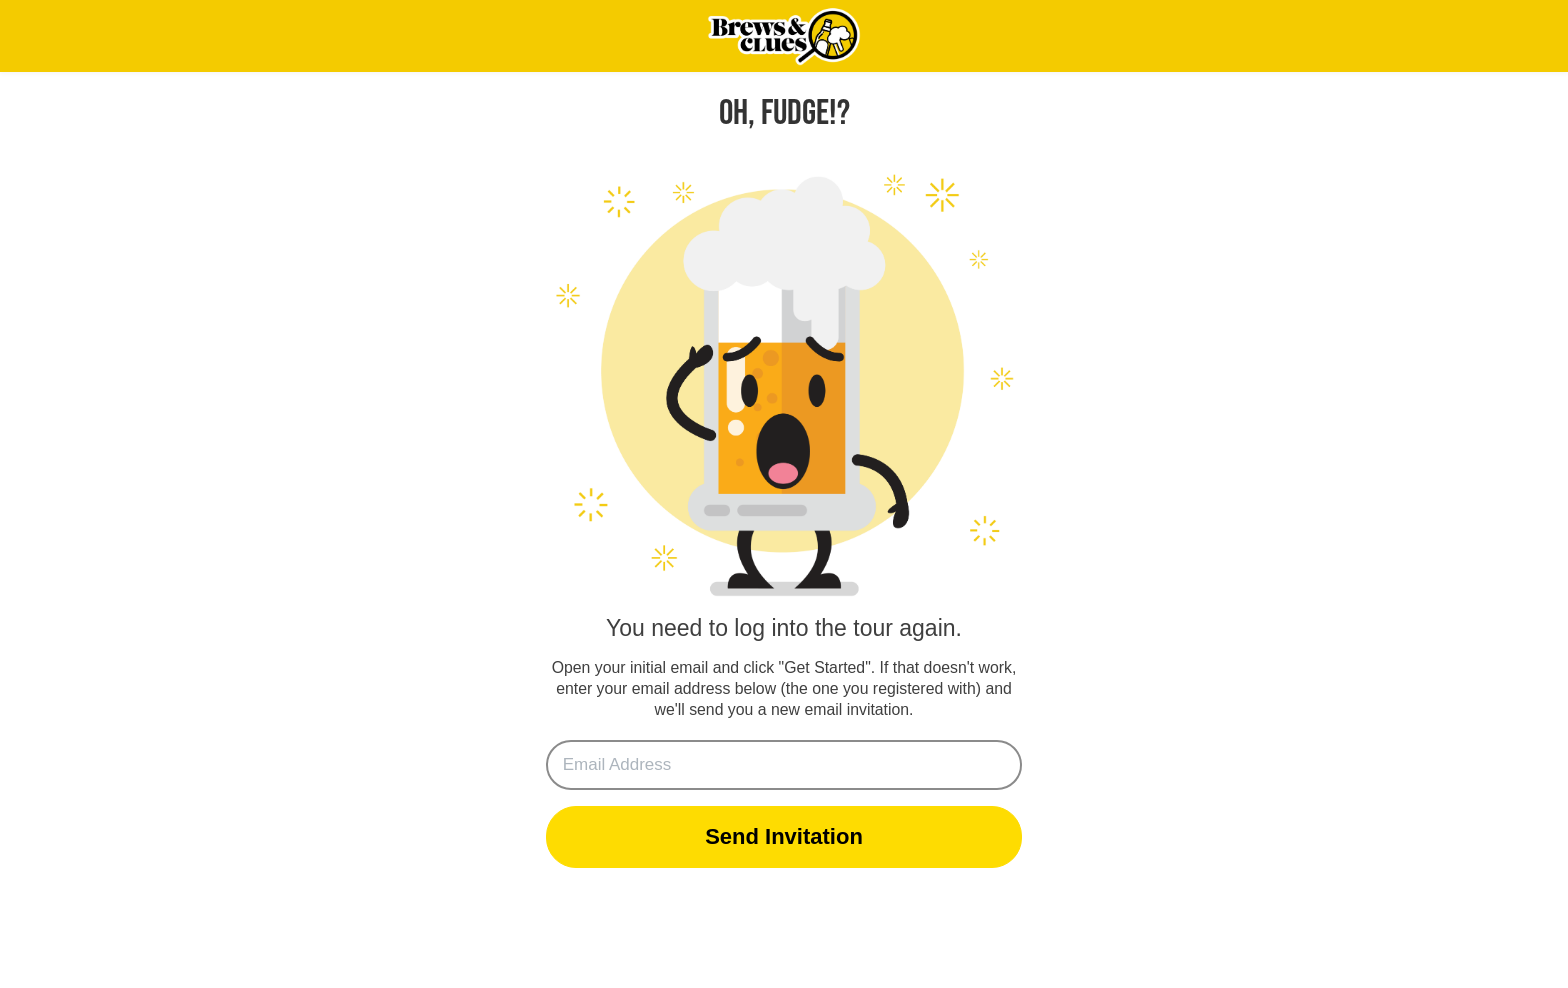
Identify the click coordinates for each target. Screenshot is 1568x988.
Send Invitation (784, 836)
